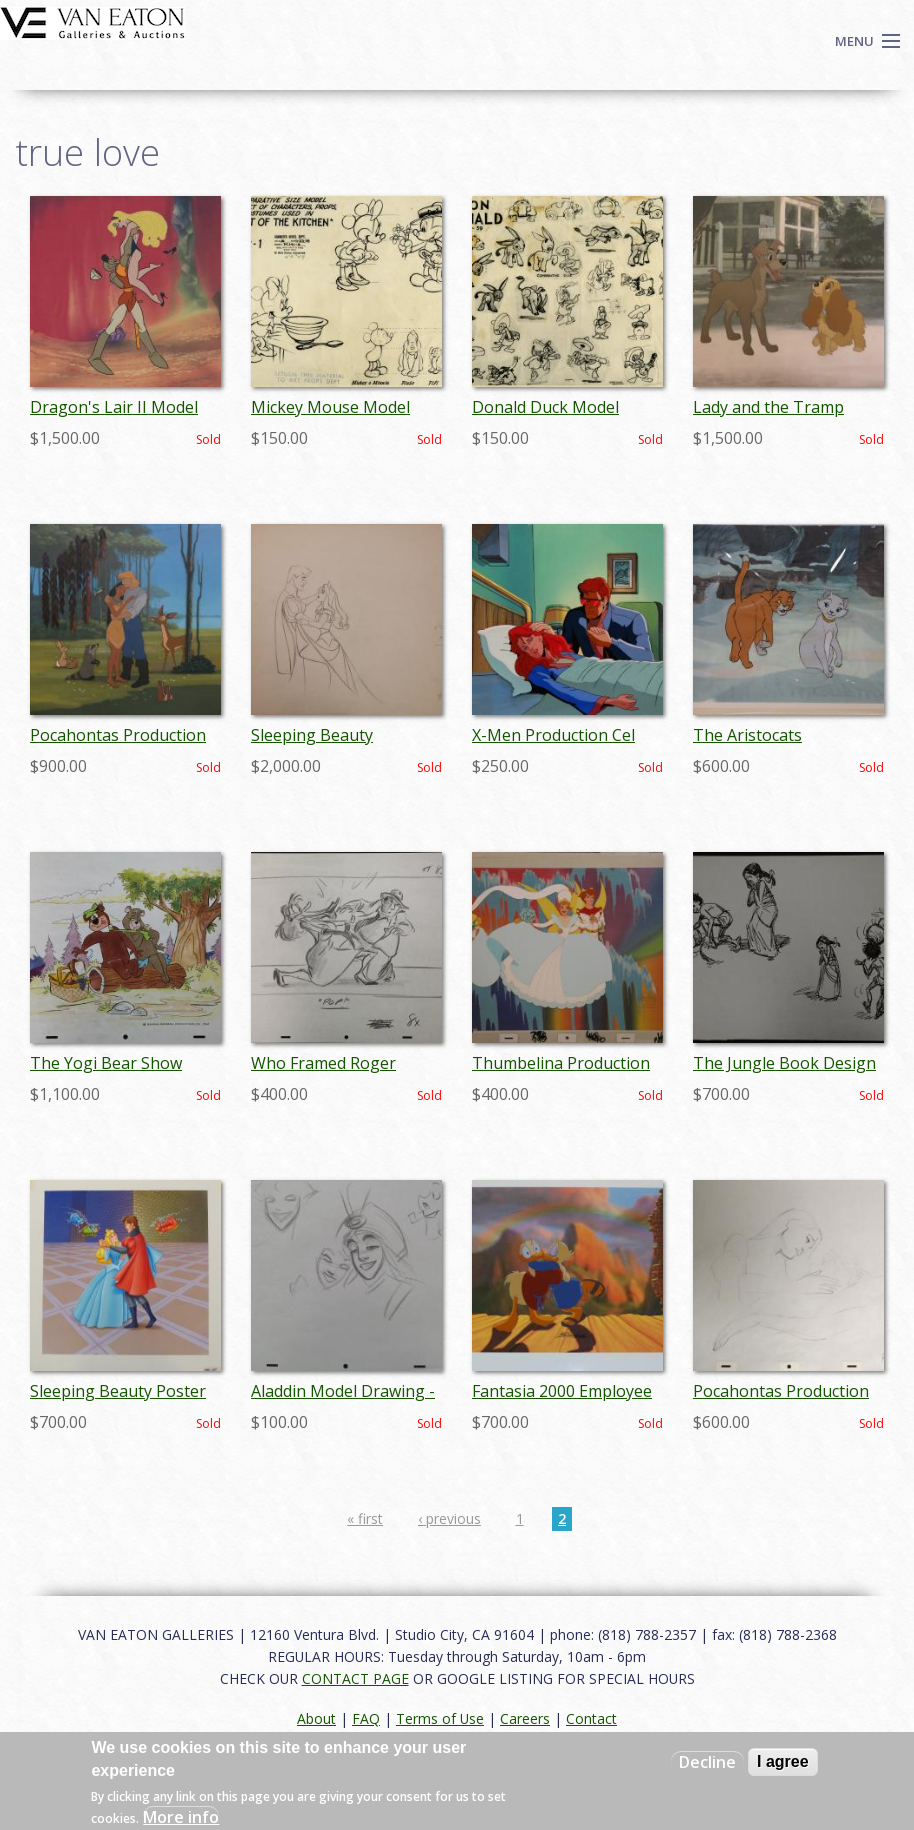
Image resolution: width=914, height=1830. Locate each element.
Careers (525, 1718)
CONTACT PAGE (355, 1678)
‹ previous (449, 1518)
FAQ (366, 1718)
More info (181, 1817)
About (316, 1718)
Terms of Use (440, 1718)
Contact (591, 1718)
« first (365, 1518)
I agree (783, 1761)
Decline (707, 1762)
